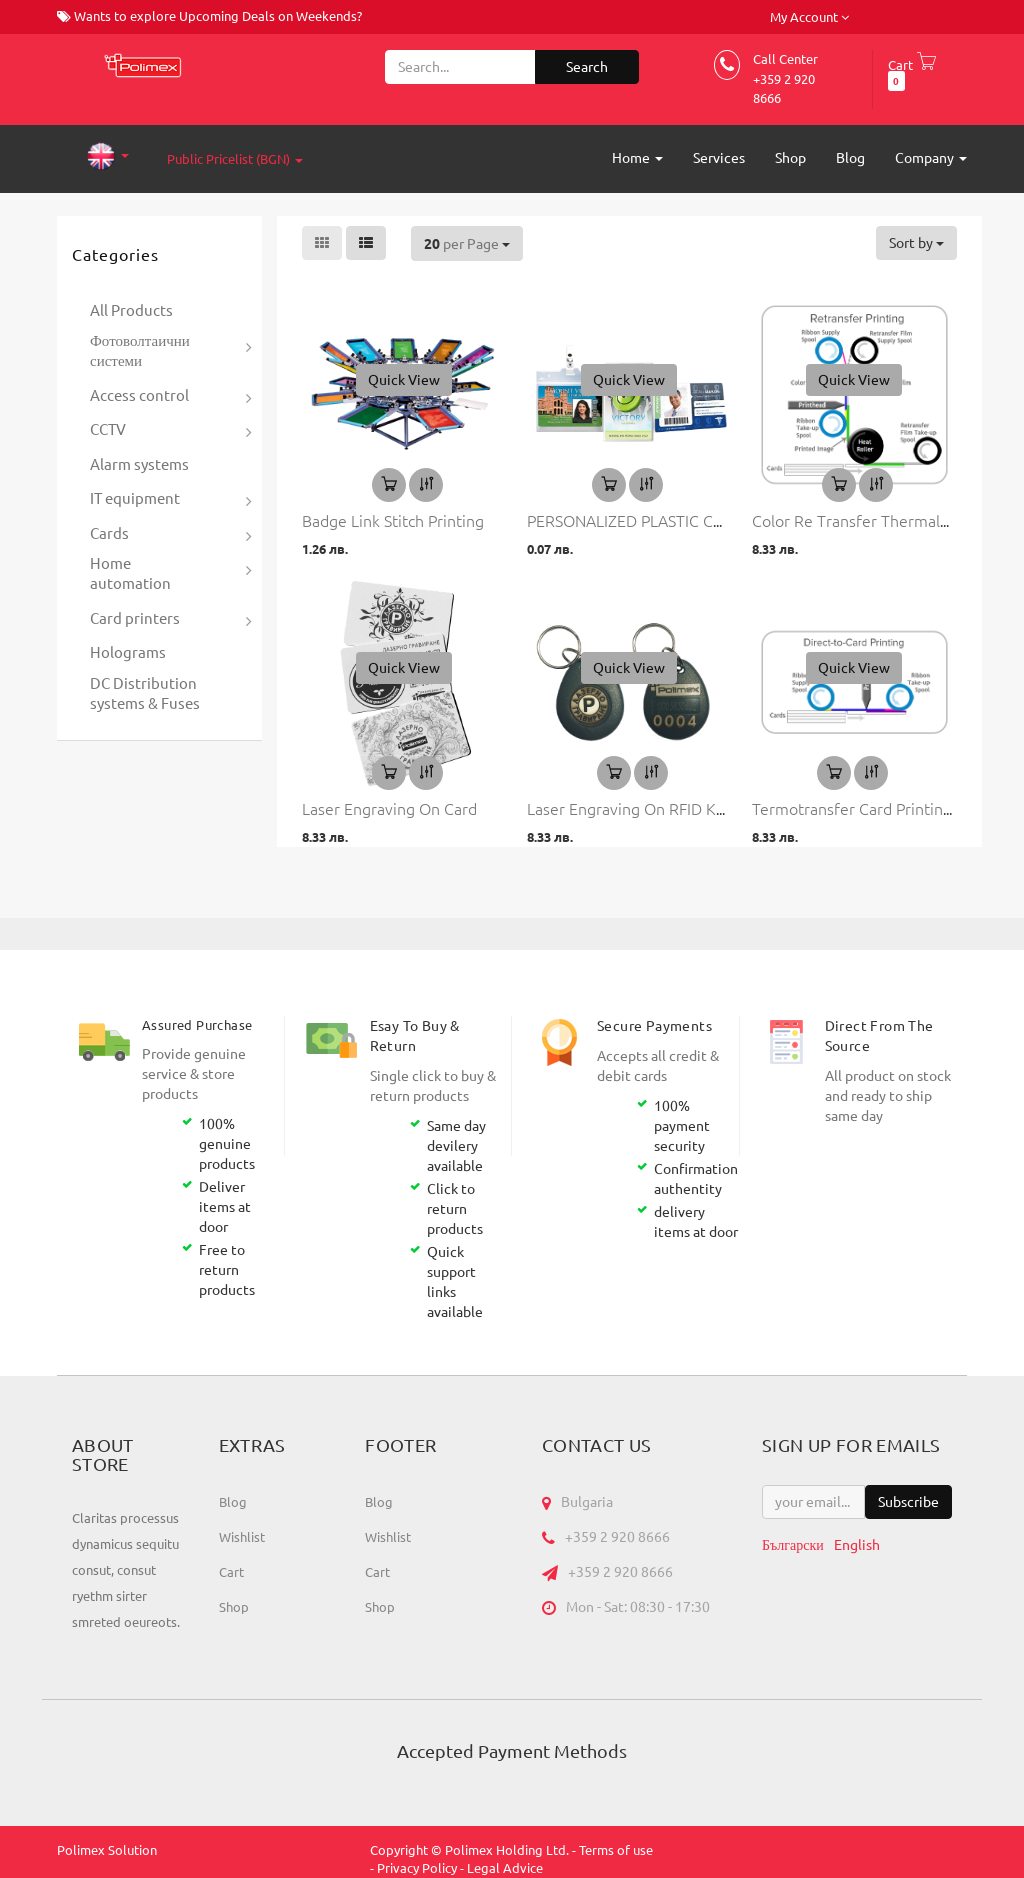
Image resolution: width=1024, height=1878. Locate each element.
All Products (131, 310)
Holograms (128, 652)
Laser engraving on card (389, 808)
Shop (234, 1607)
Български (793, 1545)
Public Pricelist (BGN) (235, 159)
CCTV (108, 429)
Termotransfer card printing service (879, 808)
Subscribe (908, 1502)
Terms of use (616, 1850)
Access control (139, 395)
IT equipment (135, 498)
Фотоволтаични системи (140, 350)
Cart (231, 1572)
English (857, 1545)
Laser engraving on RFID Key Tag (644, 808)
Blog (233, 1502)
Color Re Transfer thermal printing (876, 520)
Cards (109, 533)
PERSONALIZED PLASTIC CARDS (639, 520)
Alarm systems (139, 464)
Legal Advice (505, 1868)
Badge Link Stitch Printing (393, 520)
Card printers (135, 618)
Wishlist (242, 1537)
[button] (404, 380)
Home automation (130, 573)
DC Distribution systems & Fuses (145, 693)
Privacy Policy (417, 1868)
